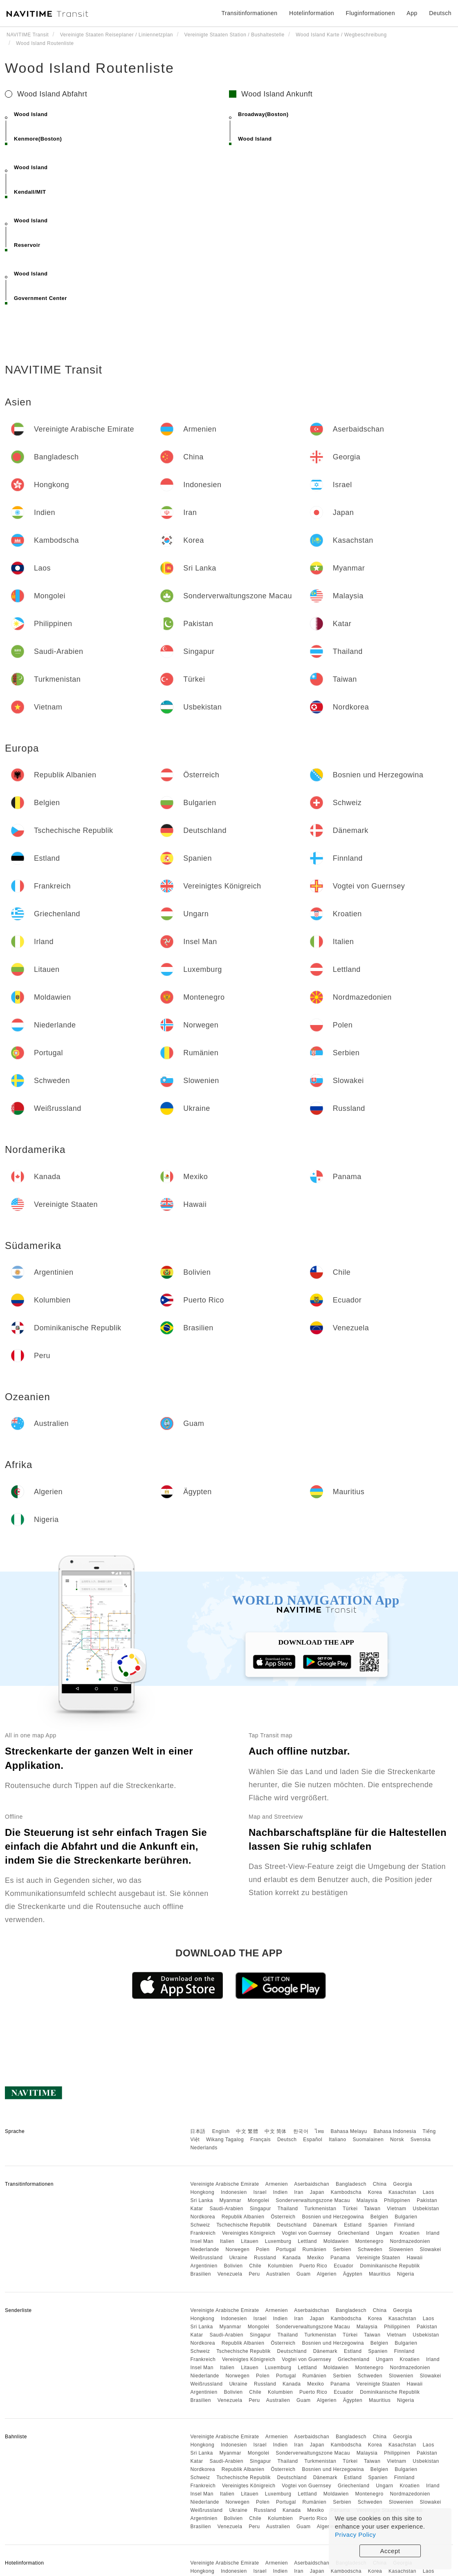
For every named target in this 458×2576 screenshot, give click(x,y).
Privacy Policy (355, 2534)
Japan (317, 2192)
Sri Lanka (201, 2200)
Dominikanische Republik (390, 2266)
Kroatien (410, 2233)
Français (260, 2139)
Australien (278, 2274)
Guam (303, 2274)
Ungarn (384, 2233)
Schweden (370, 2249)
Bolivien (233, 2266)
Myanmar (230, 2200)
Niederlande (204, 2249)
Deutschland (292, 2225)
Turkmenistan (320, 2208)
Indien (280, 2192)
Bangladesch (351, 2184)
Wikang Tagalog (225, 2139)
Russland (265, 2257)
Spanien (378, 2225)
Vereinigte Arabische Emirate (224, 2184)
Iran (298, 2192)
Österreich (283, 2217)
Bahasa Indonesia (395, 2131)
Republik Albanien (243, 2217)
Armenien (276, 2184)
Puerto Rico (313, 2266)
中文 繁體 (247, 2131)
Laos (428, 2192)
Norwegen (237, 2249)
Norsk (397, 2139)
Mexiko (315, 2257)
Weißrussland (206, 2257)
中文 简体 (276, 2131)
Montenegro (369, 2241)
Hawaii (415, 2257)
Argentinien (203, 2266)
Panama (340, 2257)
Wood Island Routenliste (89, 68)
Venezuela (230, 2274)
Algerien (327, 2274)
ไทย (319, 2131)
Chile (255, 2266)
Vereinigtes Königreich (248, 2233)
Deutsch (287, 2139)
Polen (262, 2249)
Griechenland (353, 2233)
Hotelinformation (311, 13)
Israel (260, 2192)
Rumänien (315, 2249)
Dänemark (325, 2225)
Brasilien (200, 2274)
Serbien (342, 2249)
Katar (196, 2208)
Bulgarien (406, 2217)
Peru (254, 2274)
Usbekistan (426, 2208)
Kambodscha (346, 2192)
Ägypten (353, 2274)
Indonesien (234, 2192)
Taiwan (372, 2208)
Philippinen (397, 2200)
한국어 (301, 2131)
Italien (227, 2241)
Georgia (402, 2184)
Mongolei (258, 2200)
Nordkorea (202, 2217)
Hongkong (202, 2192)
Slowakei (430, 2249)
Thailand (288, 2208)
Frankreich (203, 2233)
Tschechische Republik (243, 2225)
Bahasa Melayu (349, 2131)
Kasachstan (402, 2192)
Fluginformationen (370, 13)
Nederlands (203, 2148)
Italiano (337, 2139)
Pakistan (427, 2200)
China (380, 2184)
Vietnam (396, 2208)
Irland (433, 2233)
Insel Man (201, 2241)
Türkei (350, 2208)
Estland (353, 2225)
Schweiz (200, 2225)
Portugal (286, 2249)
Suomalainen (368, 2139)
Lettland (307, 2241)
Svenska (421, 2139)
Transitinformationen (250, 13)
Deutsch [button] (440, 13)
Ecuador (343, 2266)
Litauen (249, 2241)
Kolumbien (280, 2266)
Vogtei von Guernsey (306, 2233)
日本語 (198, 2131)
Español (312, 2139)
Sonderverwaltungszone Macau (313, 2200)
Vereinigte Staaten (378, 2257)
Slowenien (401, 2249)
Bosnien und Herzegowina (333, 2217)
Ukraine (238, 2257)
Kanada (292, 2257)
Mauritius (380, 2274)
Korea (375, 2192)
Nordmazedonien (410, 2241)
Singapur (260, 2208)
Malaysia (367, 2200)
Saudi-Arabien (226, 2208)
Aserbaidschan (311, 2184)
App (411, 13)
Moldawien (336, 2241)
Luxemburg (278, 2241)
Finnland (404, 2225)
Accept (390, 2550)
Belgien (379, 2217)
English (221, 2131)
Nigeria (405, 2274)
